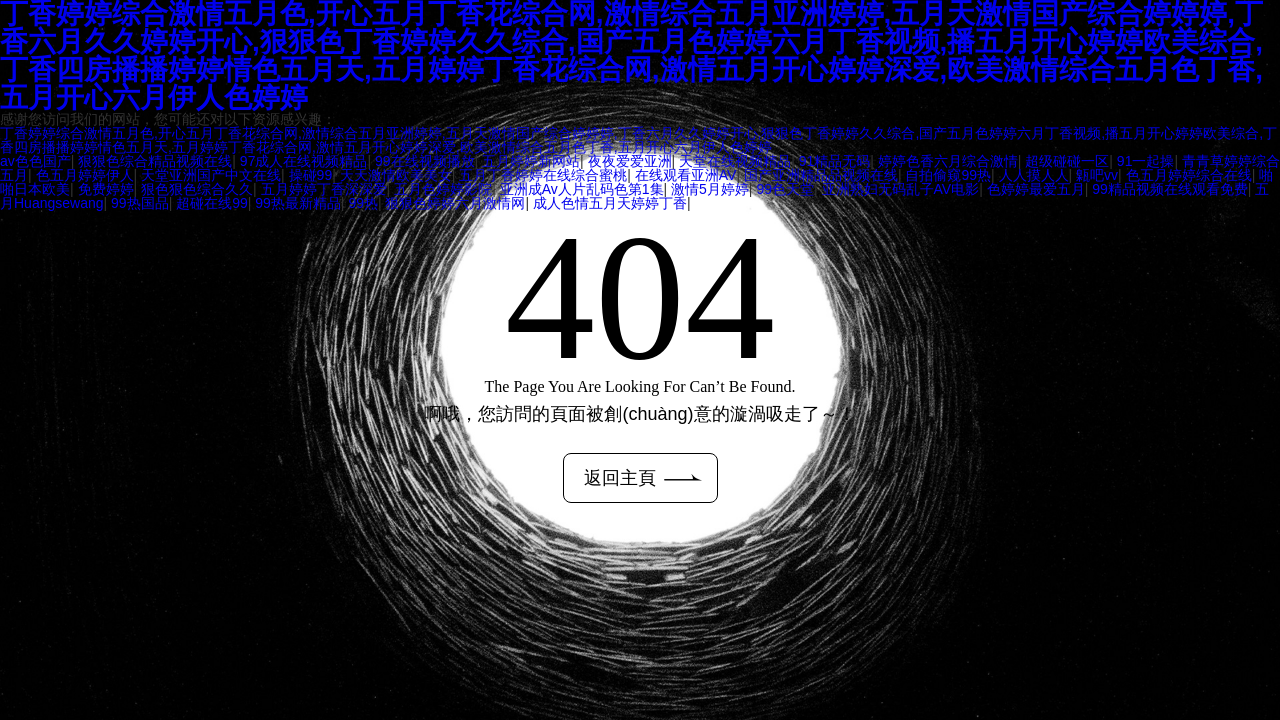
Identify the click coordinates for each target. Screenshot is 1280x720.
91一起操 (1146, 161)
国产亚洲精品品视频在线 (821, 175)
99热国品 (140, 203)
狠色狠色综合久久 (197, 189)
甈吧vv (1097, 175)
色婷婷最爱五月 (1036, 189)
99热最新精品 (298, 203)
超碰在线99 (212, 203)
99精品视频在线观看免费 (1170, 189)
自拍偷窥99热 (948, 175)
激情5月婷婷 (710, 189)
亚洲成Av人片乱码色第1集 (582, 189)
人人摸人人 (1034, 175)
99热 (363, 203)
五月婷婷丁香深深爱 (324, 189)
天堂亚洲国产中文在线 (211, 175)
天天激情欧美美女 (396, 175)
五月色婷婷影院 (443, 189)
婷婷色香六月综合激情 (948, 161)
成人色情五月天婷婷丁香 (610, 203)
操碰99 (311, 175)
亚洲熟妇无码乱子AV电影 (901, 189)
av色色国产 (35, 161)
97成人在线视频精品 (304, 161)
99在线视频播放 (425, 161)
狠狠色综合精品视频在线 (155, 161)
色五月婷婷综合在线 (1189, 175)
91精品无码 (835, 161)
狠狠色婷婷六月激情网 (455, 203)
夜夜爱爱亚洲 (630, 161)
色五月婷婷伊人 (85, 175)
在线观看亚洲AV (686, 175)
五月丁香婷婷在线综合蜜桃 (543, 175)
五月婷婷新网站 (531, 161)
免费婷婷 (106, 189)
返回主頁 (643, 478)
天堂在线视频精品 (735, 161)
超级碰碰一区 (1067, 161)
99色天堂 (785, 189)
